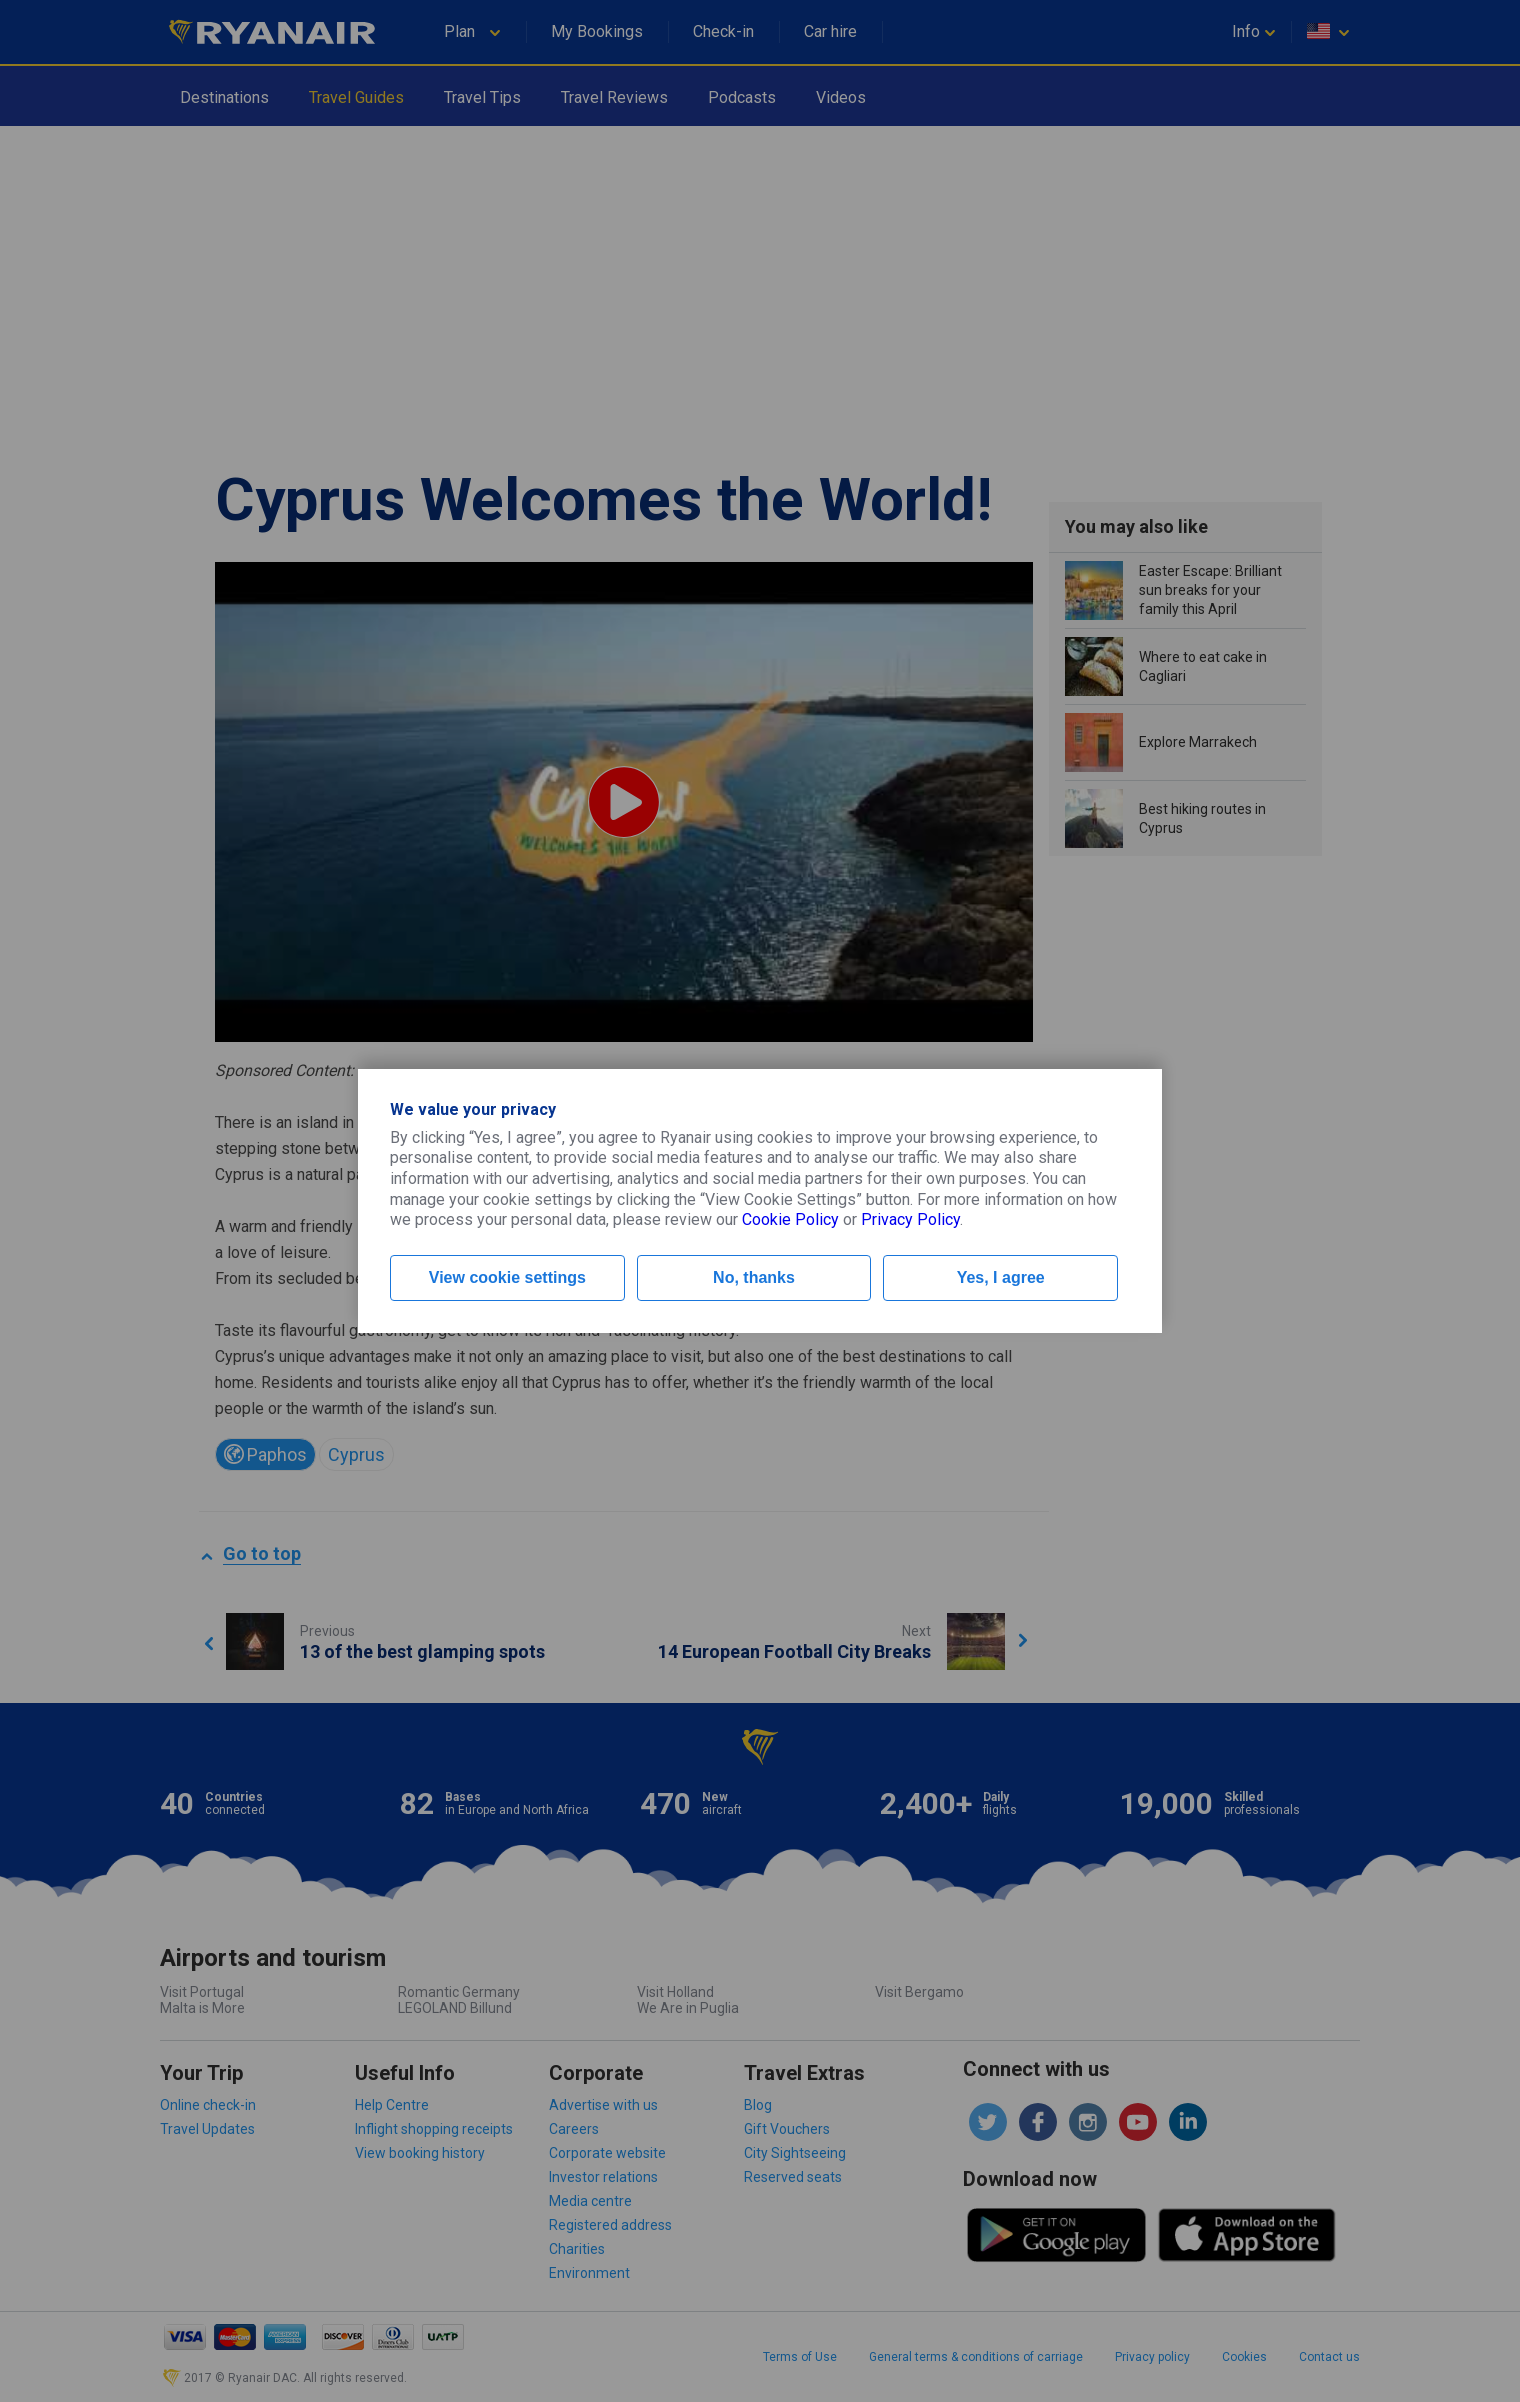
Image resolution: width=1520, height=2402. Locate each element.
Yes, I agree (1001, 1277)
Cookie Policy (790, 1219)
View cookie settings (507, 1277)
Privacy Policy (910, 1219)
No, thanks (754, 1277)
